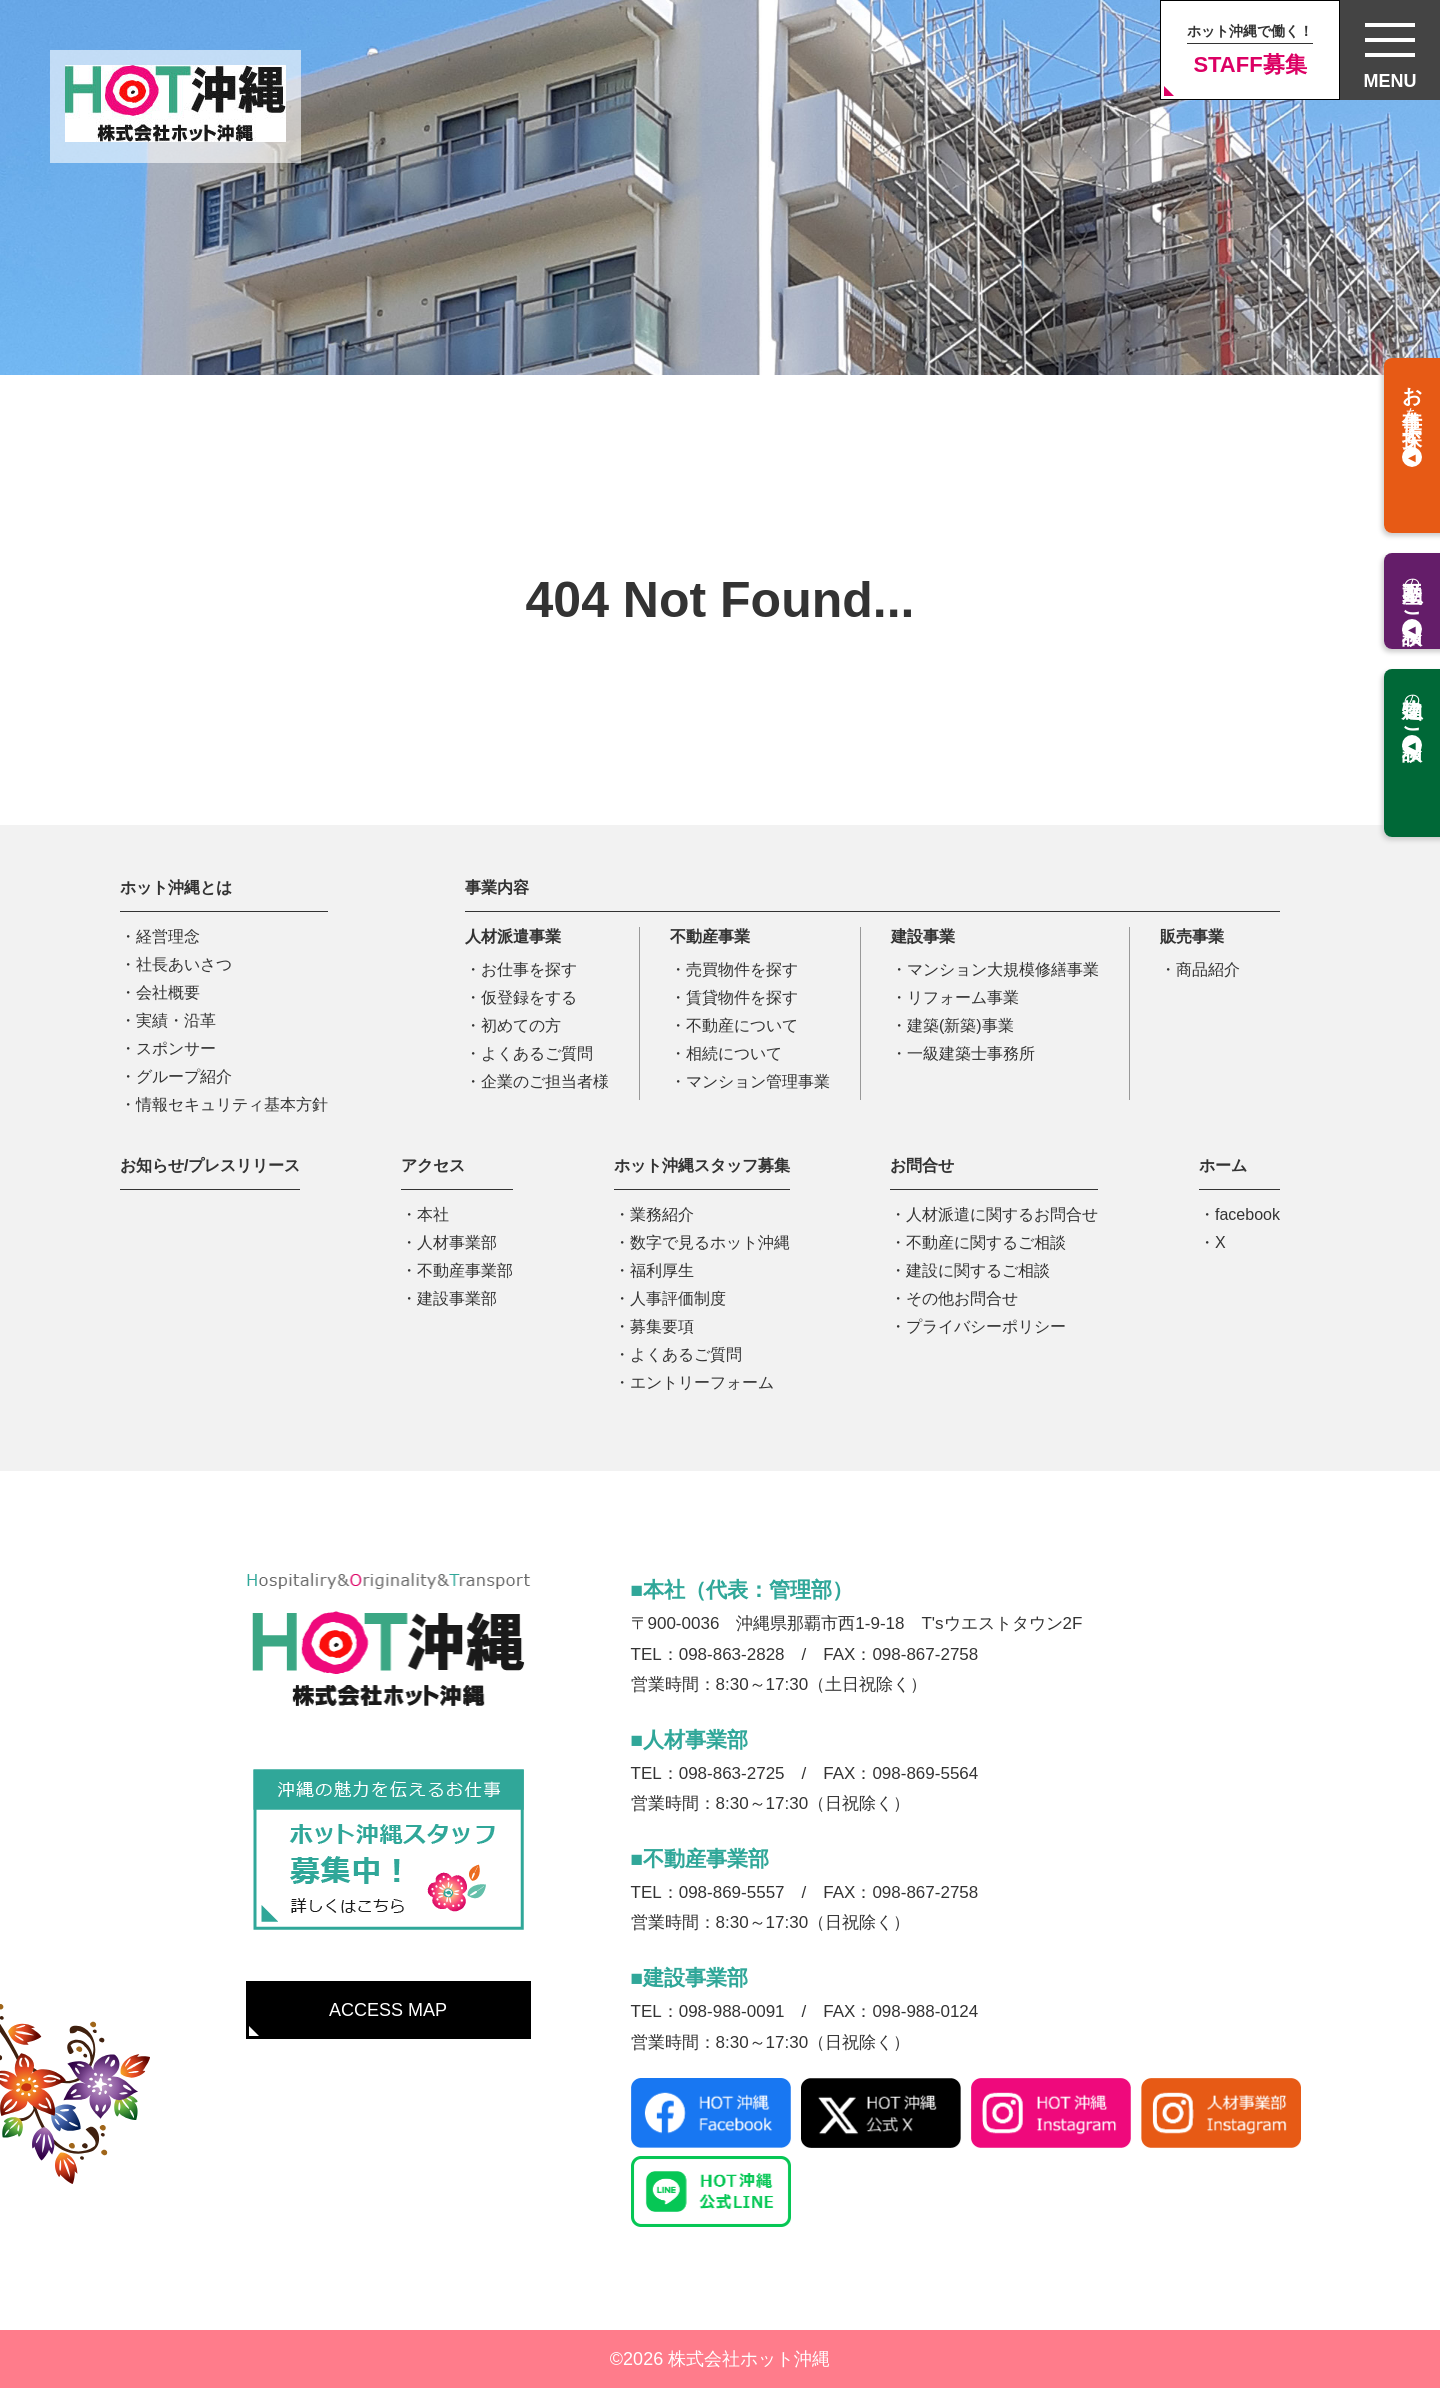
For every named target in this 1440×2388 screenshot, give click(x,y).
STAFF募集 (1250, 50)
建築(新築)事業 (960, 1025)
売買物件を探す (742, 969)
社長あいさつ (184, 964)
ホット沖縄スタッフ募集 (702, 1165)
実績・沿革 (176, 1020)
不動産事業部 (465, 1270)
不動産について (742, 1025)
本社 (433, 1214)
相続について (734, 1053)
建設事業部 (457, 1298)
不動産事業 (710, 936)
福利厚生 (662, 1270)
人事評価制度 (678, 1298)
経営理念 (168, 936)
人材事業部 (457, 1242)
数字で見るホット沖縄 (710, 1242)
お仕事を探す (529, 969)
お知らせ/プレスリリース (210, 1165)
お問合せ (922, 1165)
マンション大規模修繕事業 (1003, 969)
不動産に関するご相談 (986, 1242)
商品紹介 (1208, 969)
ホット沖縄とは (176, 887)
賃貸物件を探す (742, 997)
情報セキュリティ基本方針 (232, 1104)
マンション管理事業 (758, 1081)
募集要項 (662, 1326)
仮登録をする (529, 997)
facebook (1247, 1214)
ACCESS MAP (388, 2010)
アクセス (433, 1165)
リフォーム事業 (963, 997)
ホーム (1223, 1165)
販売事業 (1192, 936)
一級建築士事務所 (971, 1053)
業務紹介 (662, 1214)
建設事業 (923, 936)
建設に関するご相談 (978, 1270)
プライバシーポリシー (986, 1326)
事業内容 (497, 887)
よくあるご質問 (537, 1053)
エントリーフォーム (702, 1382)
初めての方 (521, 1025)
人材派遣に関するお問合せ (1002, 1214)
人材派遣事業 (513, 936)
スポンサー (176, 1048)
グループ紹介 (184, 1076)
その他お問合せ (962, 1298)
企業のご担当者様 (545, 1081)
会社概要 (168, 992)
